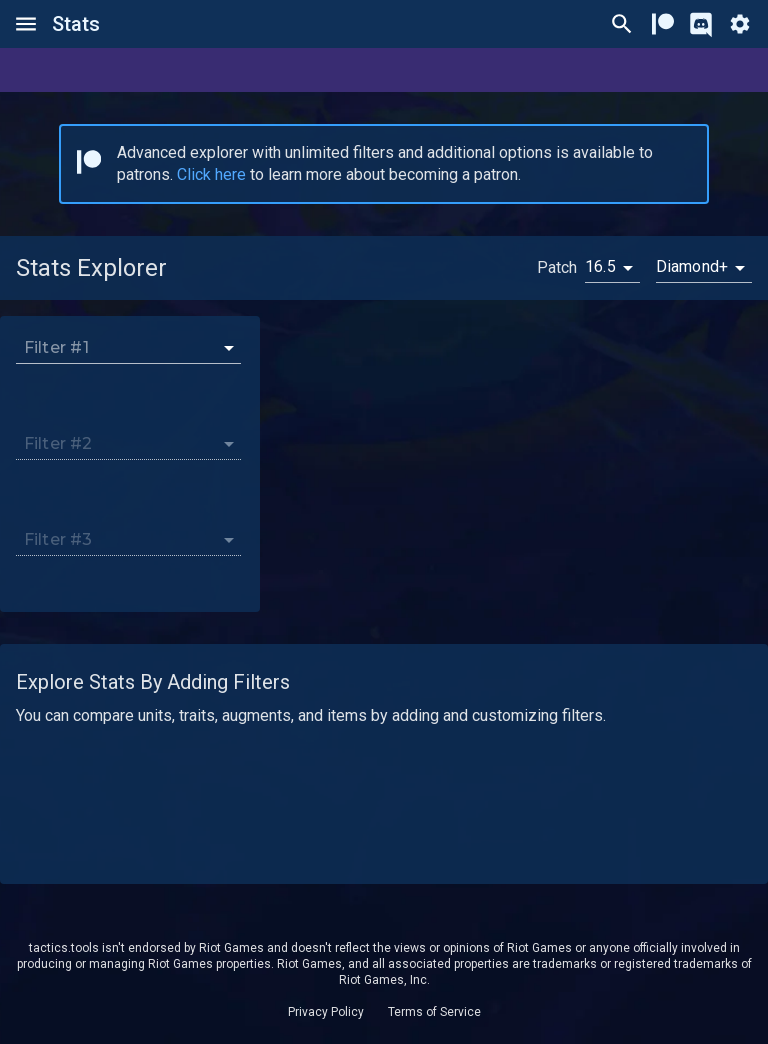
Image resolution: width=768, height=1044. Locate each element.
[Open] (229, 348)
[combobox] (117, 347)
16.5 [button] (600, 266)
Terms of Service (434, 1012)
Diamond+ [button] (692, 266)
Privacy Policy (326, 1012)
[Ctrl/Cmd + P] (622, 24)
